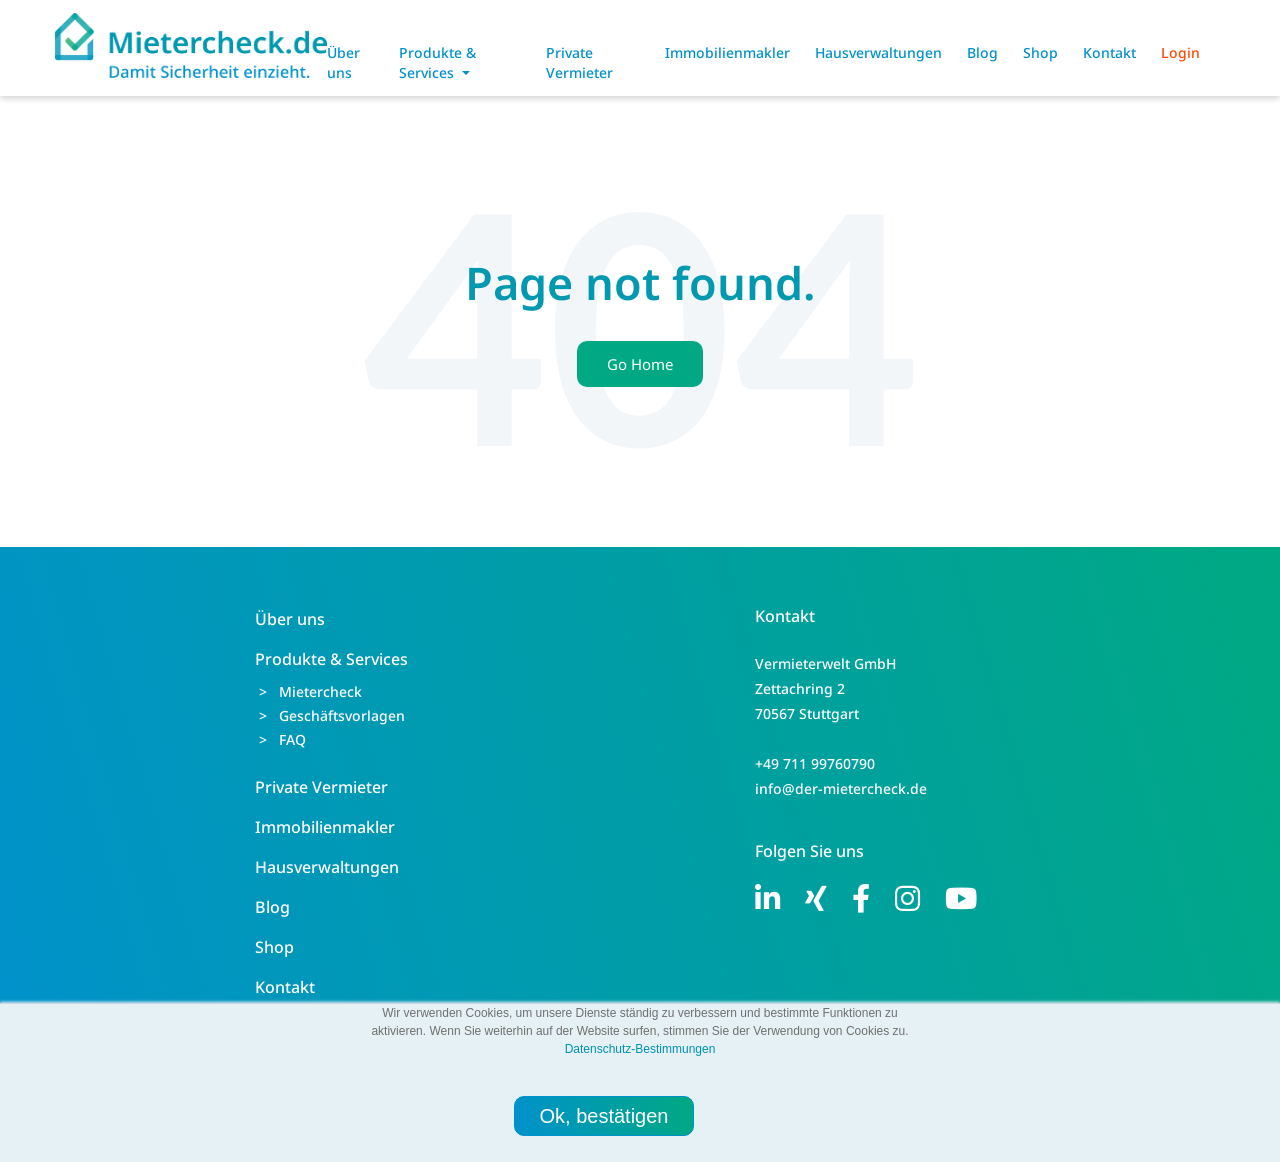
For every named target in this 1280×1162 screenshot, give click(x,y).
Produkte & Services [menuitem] (331, 659)
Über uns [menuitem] (290, 619)
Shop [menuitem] (274, 947)
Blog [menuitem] (272, 907)
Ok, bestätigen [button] (604, 1116)
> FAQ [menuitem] (282, 739)
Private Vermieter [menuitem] (321, 787)
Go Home (640, 364)
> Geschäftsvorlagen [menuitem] (332, 715)
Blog (982, 53)
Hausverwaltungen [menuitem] (327, 867)
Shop (1040, 53)
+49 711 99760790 (815, 763)
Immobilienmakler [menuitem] (325, 827)
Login (1180, 53)
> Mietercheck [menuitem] (310, 691)
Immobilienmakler (727, 53)
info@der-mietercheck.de (841, 788)
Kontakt (1109, 53)
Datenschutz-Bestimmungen (640, 1049)
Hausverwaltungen (878, 53)
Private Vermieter (579, 63)
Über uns (343, 63)
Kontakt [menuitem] (285, 987)
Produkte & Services (437, 63)
